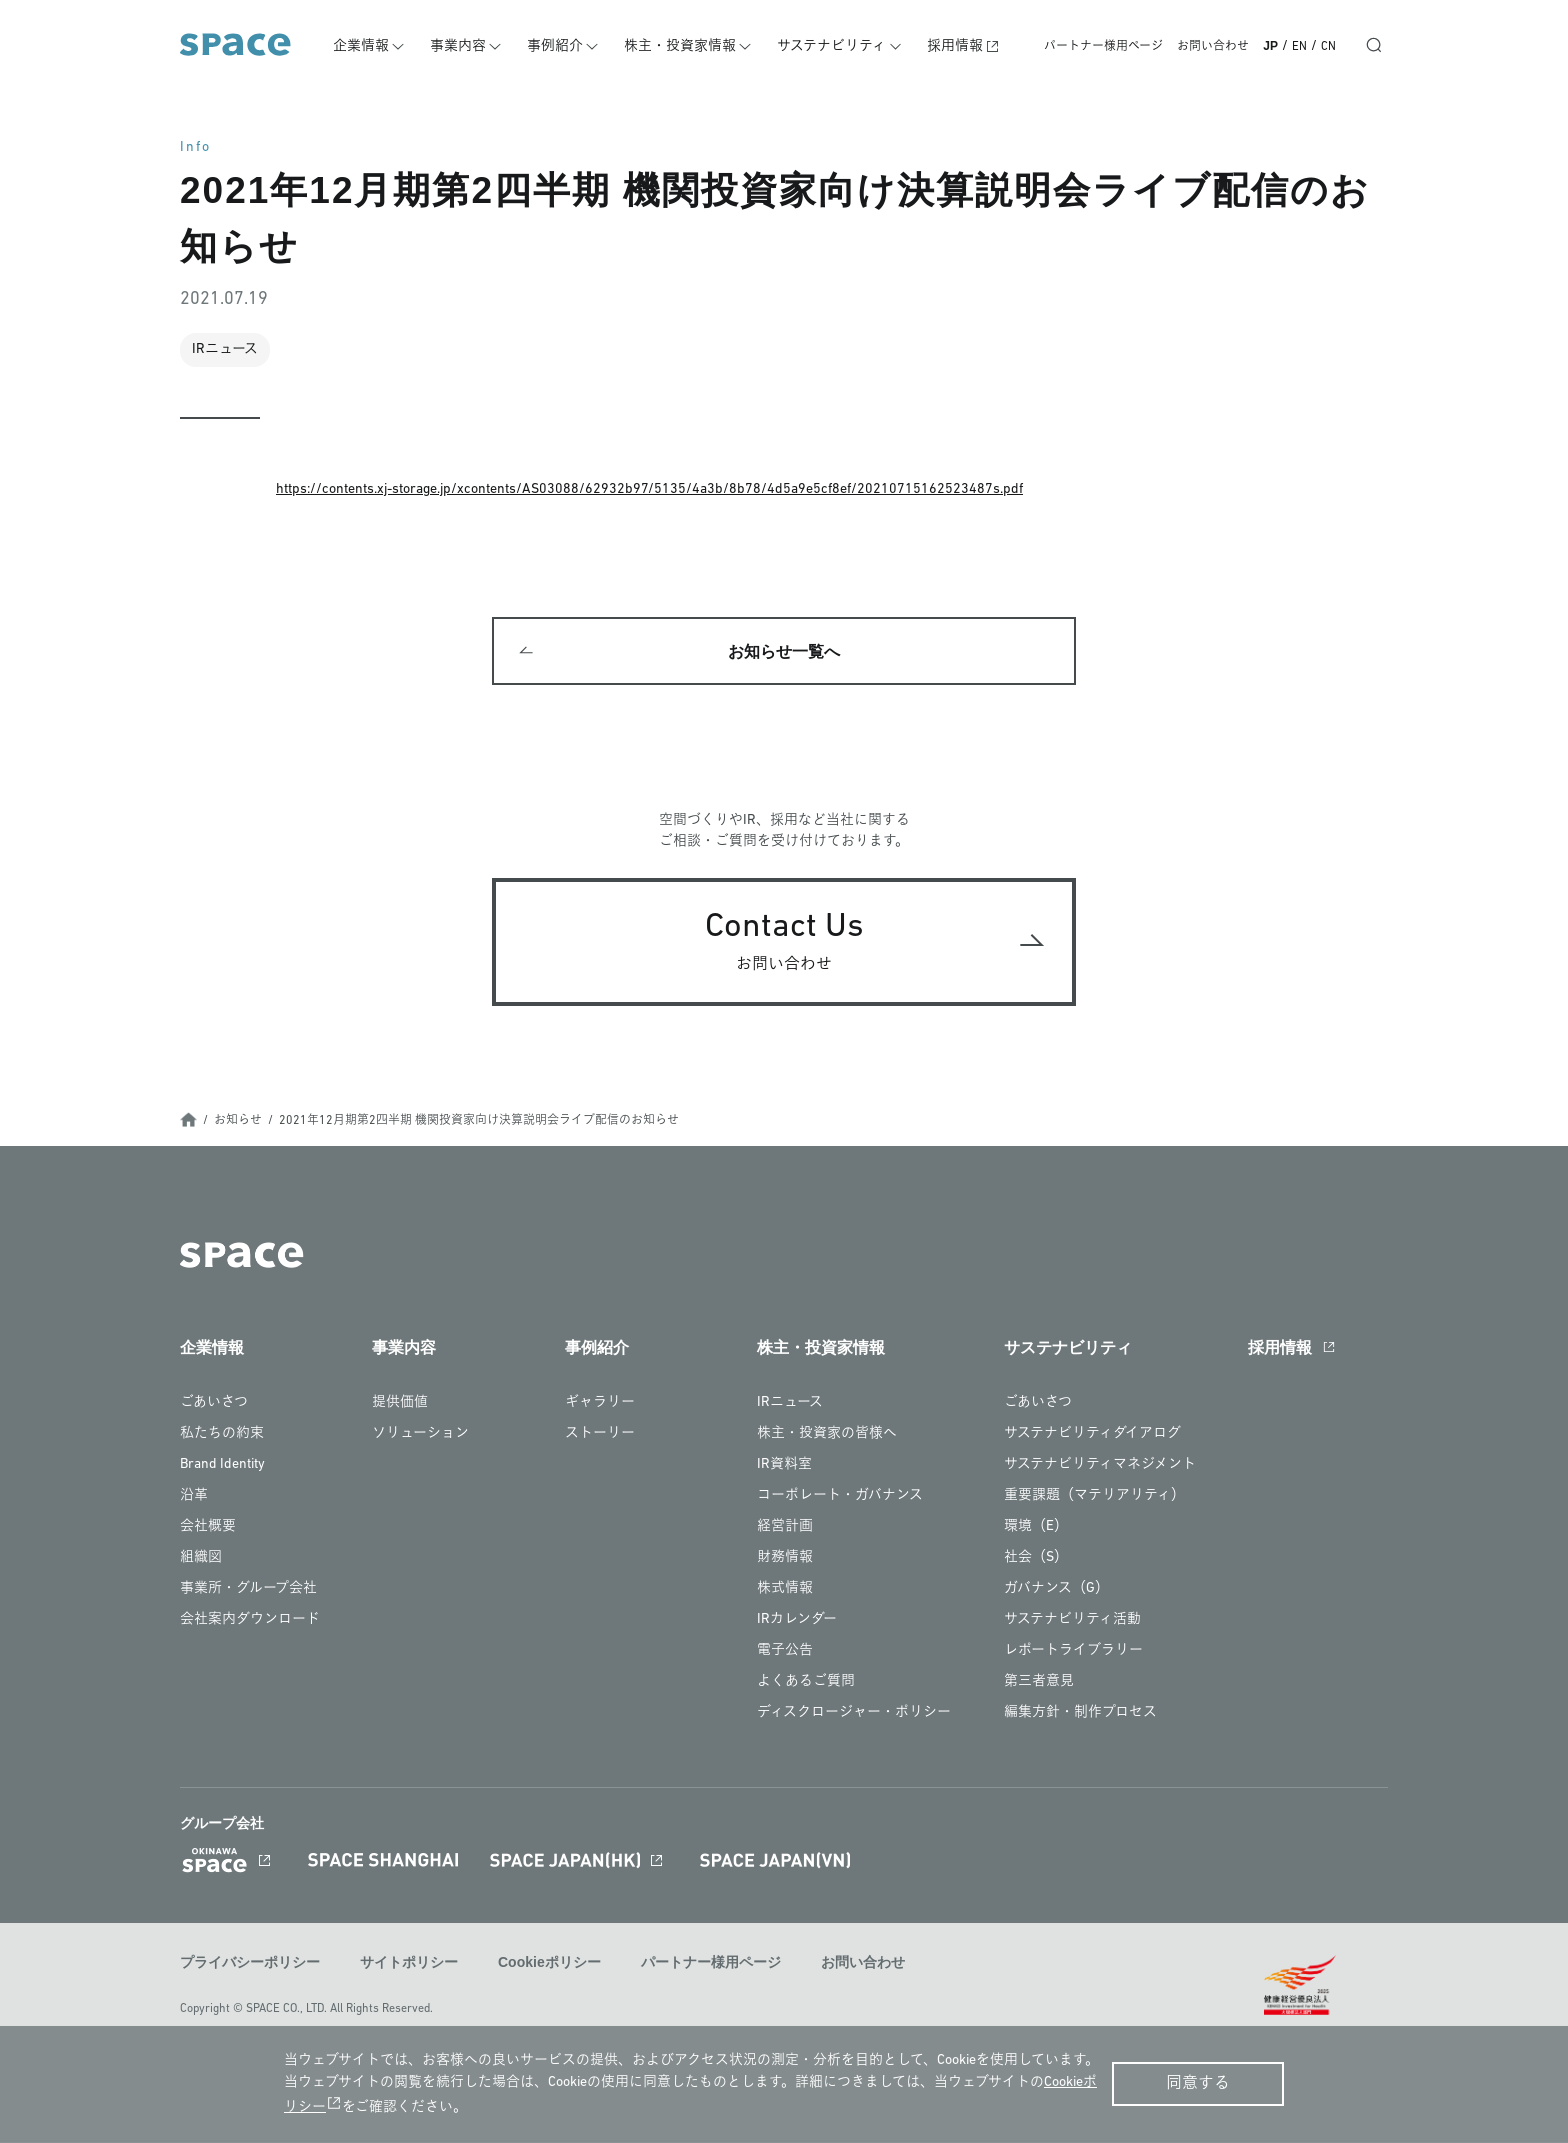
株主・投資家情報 (686, 46)
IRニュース (790, 1406)
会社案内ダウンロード (250, 1623)
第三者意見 (1039, 1685)
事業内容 (467, 46)
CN (1328, 47)
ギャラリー (600, 1406)
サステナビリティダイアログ (1092, 1437)
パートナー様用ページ (1103, 47)
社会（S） (1036, 1561)
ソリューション (420, 1437)
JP (1270, 46)
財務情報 (785, 1561)
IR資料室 (784, 1468)
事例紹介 (563, 46)
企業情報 (372, 46)
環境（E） (1036, 1530)
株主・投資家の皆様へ (827, 1437)
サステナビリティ (836, 46)
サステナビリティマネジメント (1100, 1468)
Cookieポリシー (549, 1965)
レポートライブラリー (1073, 1654)
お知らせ (238, 1124)
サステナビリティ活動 (1072, 1623)
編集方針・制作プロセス (1080, 1716)
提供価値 (400, 1406)
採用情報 (958, 46)
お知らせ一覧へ (784, 653)
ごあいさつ (214, 1406)
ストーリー (600, 1437)
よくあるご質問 (806, 1685)
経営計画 (785, 1530)
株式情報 (785, 1592)
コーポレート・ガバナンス (840, 1499)
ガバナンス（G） (1056, 1592)
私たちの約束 (222, 1437)
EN (1299, 47)
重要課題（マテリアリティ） (1094, 1499)
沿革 (194, 1499)
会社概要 (208, 1530)
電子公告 (785, 1654)
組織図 (201, 1561)
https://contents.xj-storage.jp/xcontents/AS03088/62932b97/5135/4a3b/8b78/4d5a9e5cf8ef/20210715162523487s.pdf (649, 489)
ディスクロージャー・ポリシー (854, 1716)
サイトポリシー (409, 1965)
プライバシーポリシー (250, 1965)
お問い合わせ (1213, 47)
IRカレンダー (797, 1623)
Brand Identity (222, 1468)
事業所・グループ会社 (248, 1592)
